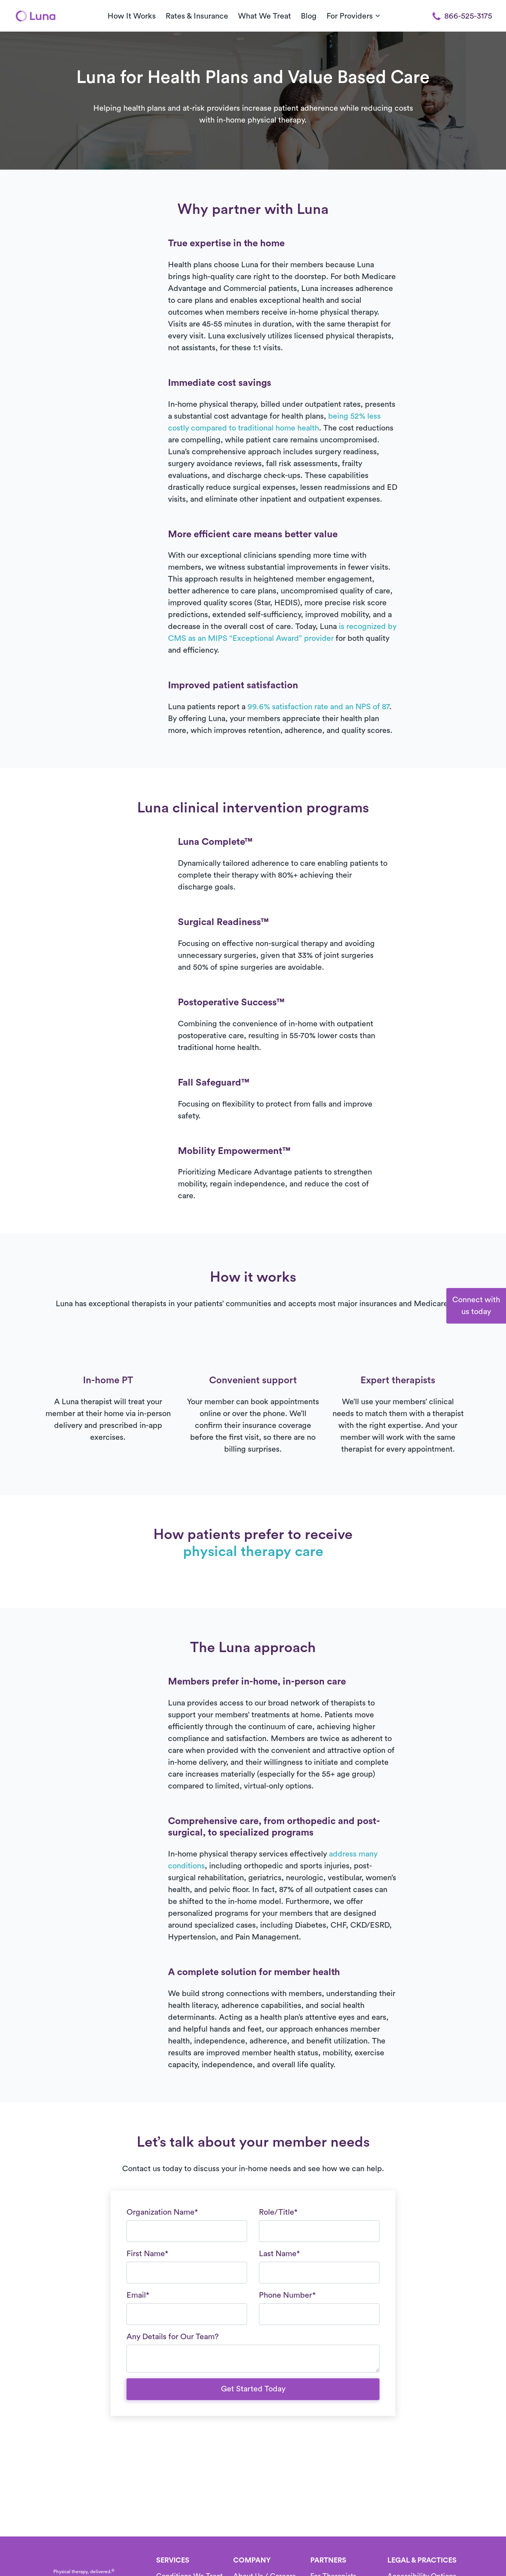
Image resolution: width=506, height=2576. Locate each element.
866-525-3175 (462, 16)
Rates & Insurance (197, 16)
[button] (415, 362)
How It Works (132, 16)
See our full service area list (271, 420)
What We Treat (264, 16)
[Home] (35, 16)
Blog (309, 16)
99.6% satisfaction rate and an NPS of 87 (318, 707)
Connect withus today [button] (476, 1306)
